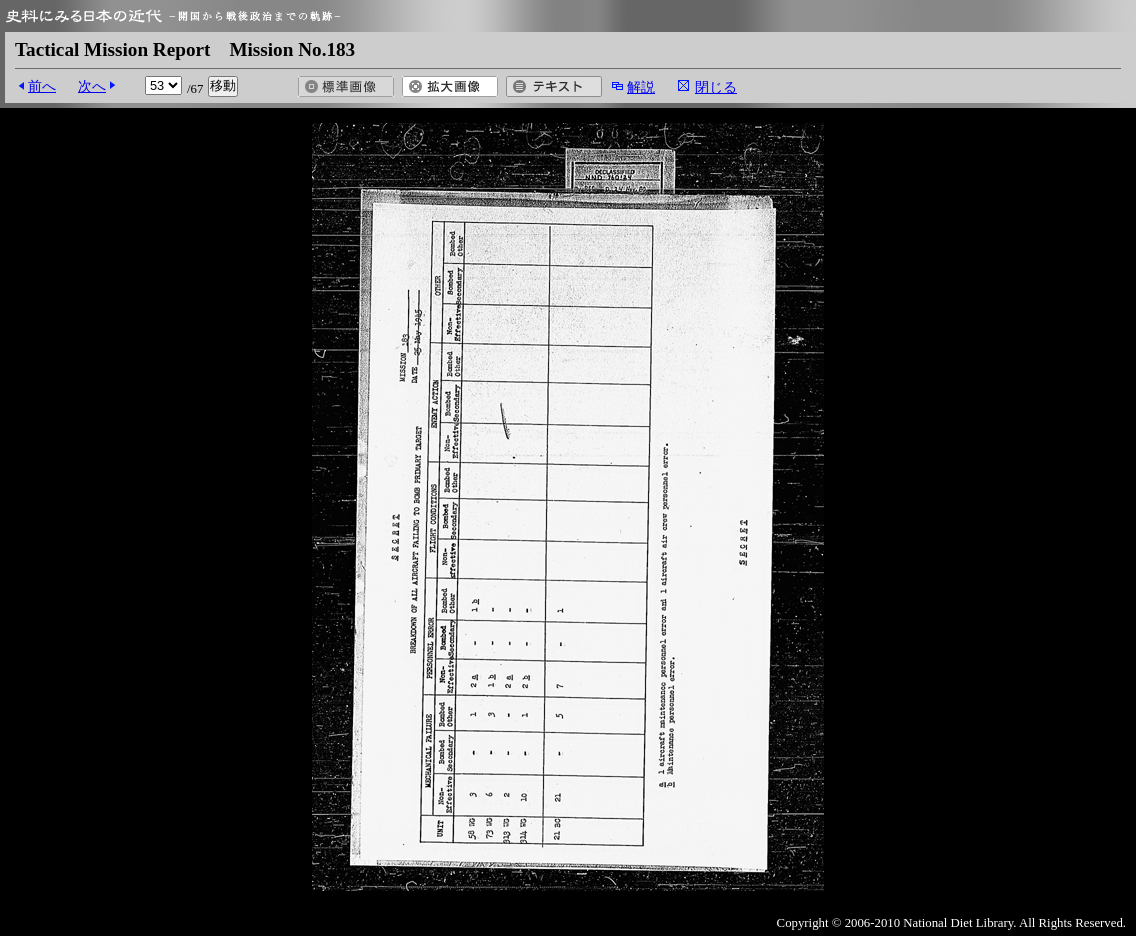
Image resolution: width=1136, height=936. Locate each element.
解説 (641, 87)
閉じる (716, 87)
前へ (42, 86)
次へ (92, 86)
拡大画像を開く (450, 86)
